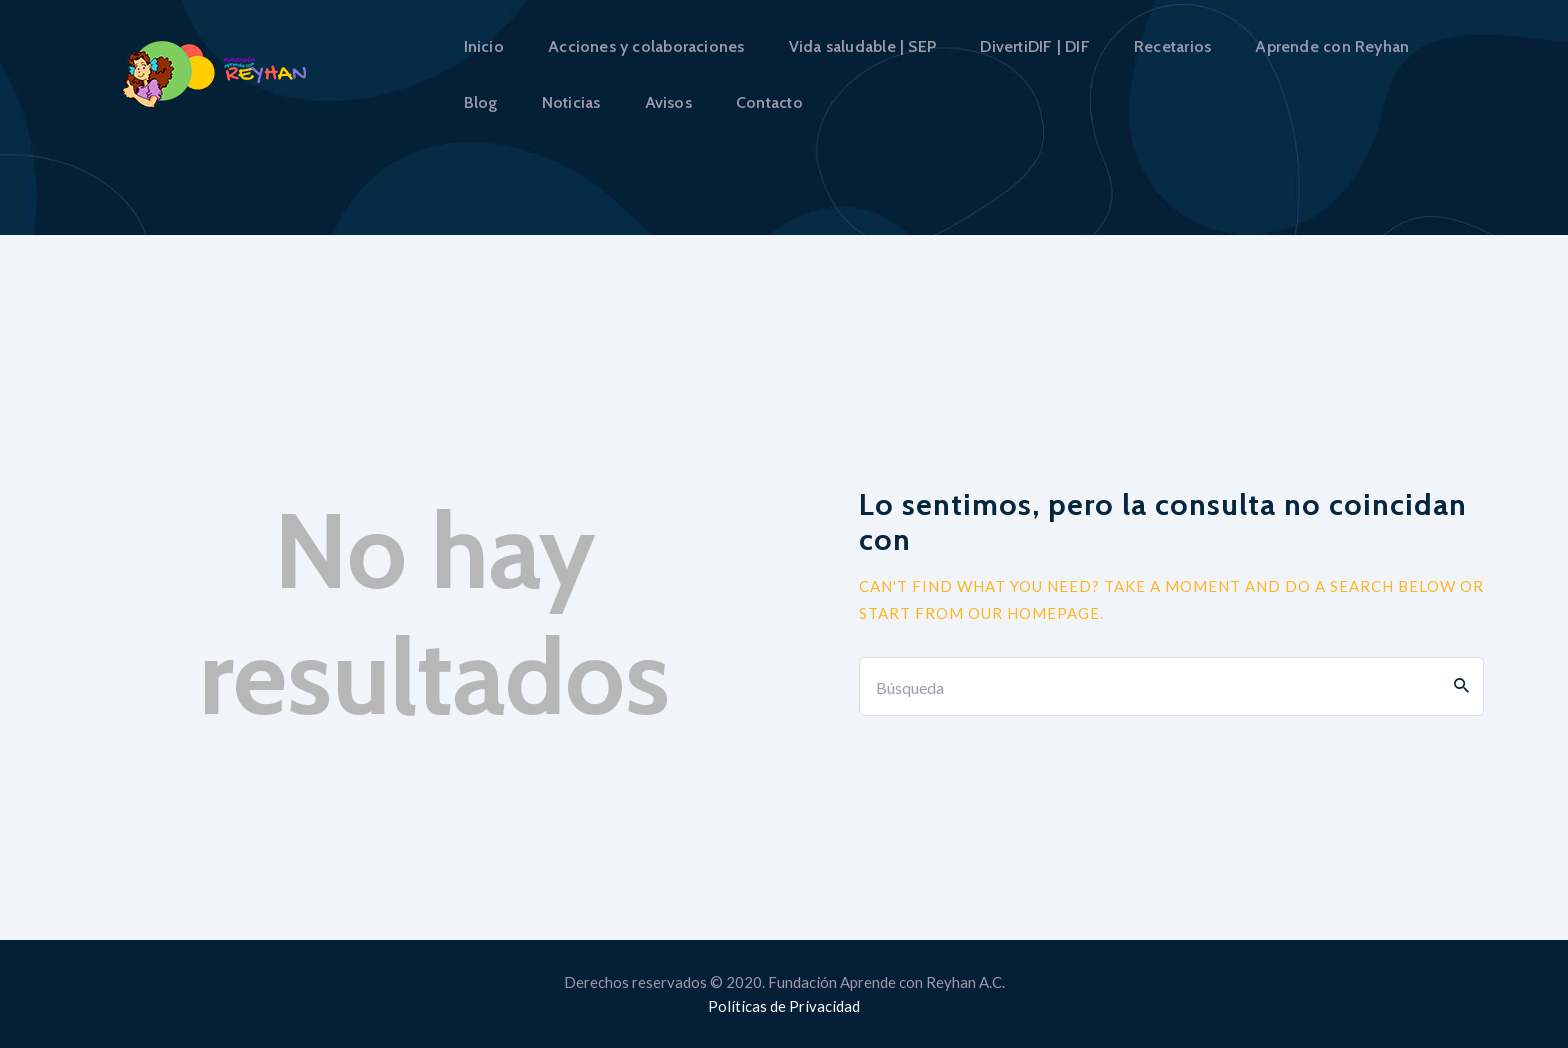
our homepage (1034, 613)
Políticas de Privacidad (784, 1006)
